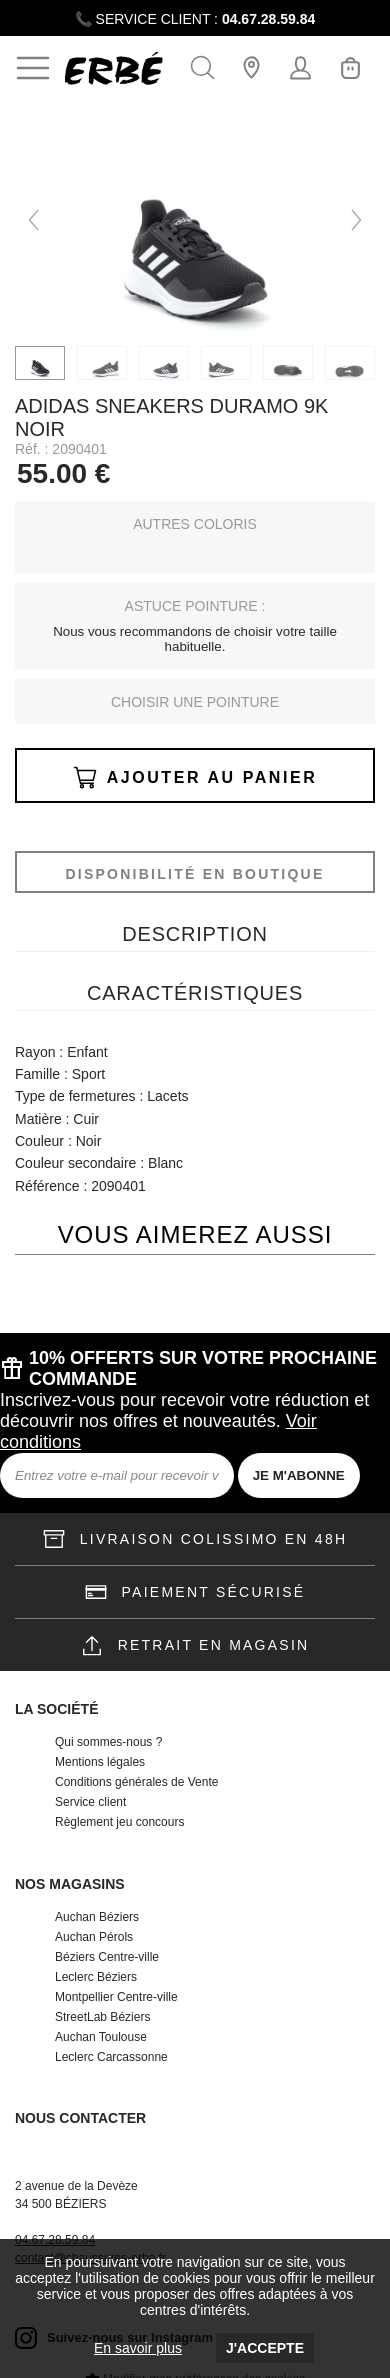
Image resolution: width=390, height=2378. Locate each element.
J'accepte (265, 2348)
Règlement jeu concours (119, 1822)
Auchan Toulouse (101, 2037)
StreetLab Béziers (102, 2017)
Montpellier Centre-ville (116, 1997)
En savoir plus (138, 2348)
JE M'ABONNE (299, 1475)
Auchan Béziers (97, 1917)
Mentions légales (100, 1762)
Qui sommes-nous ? (108, 1742)
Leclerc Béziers (96, 1977)
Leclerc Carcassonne (111, 2057)
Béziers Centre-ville (107, 1957)
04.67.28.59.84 (268, 19)
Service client (90, 1802)
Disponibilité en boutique (194, 874)
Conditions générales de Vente (136, 1782)
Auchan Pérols (94, 1937)
